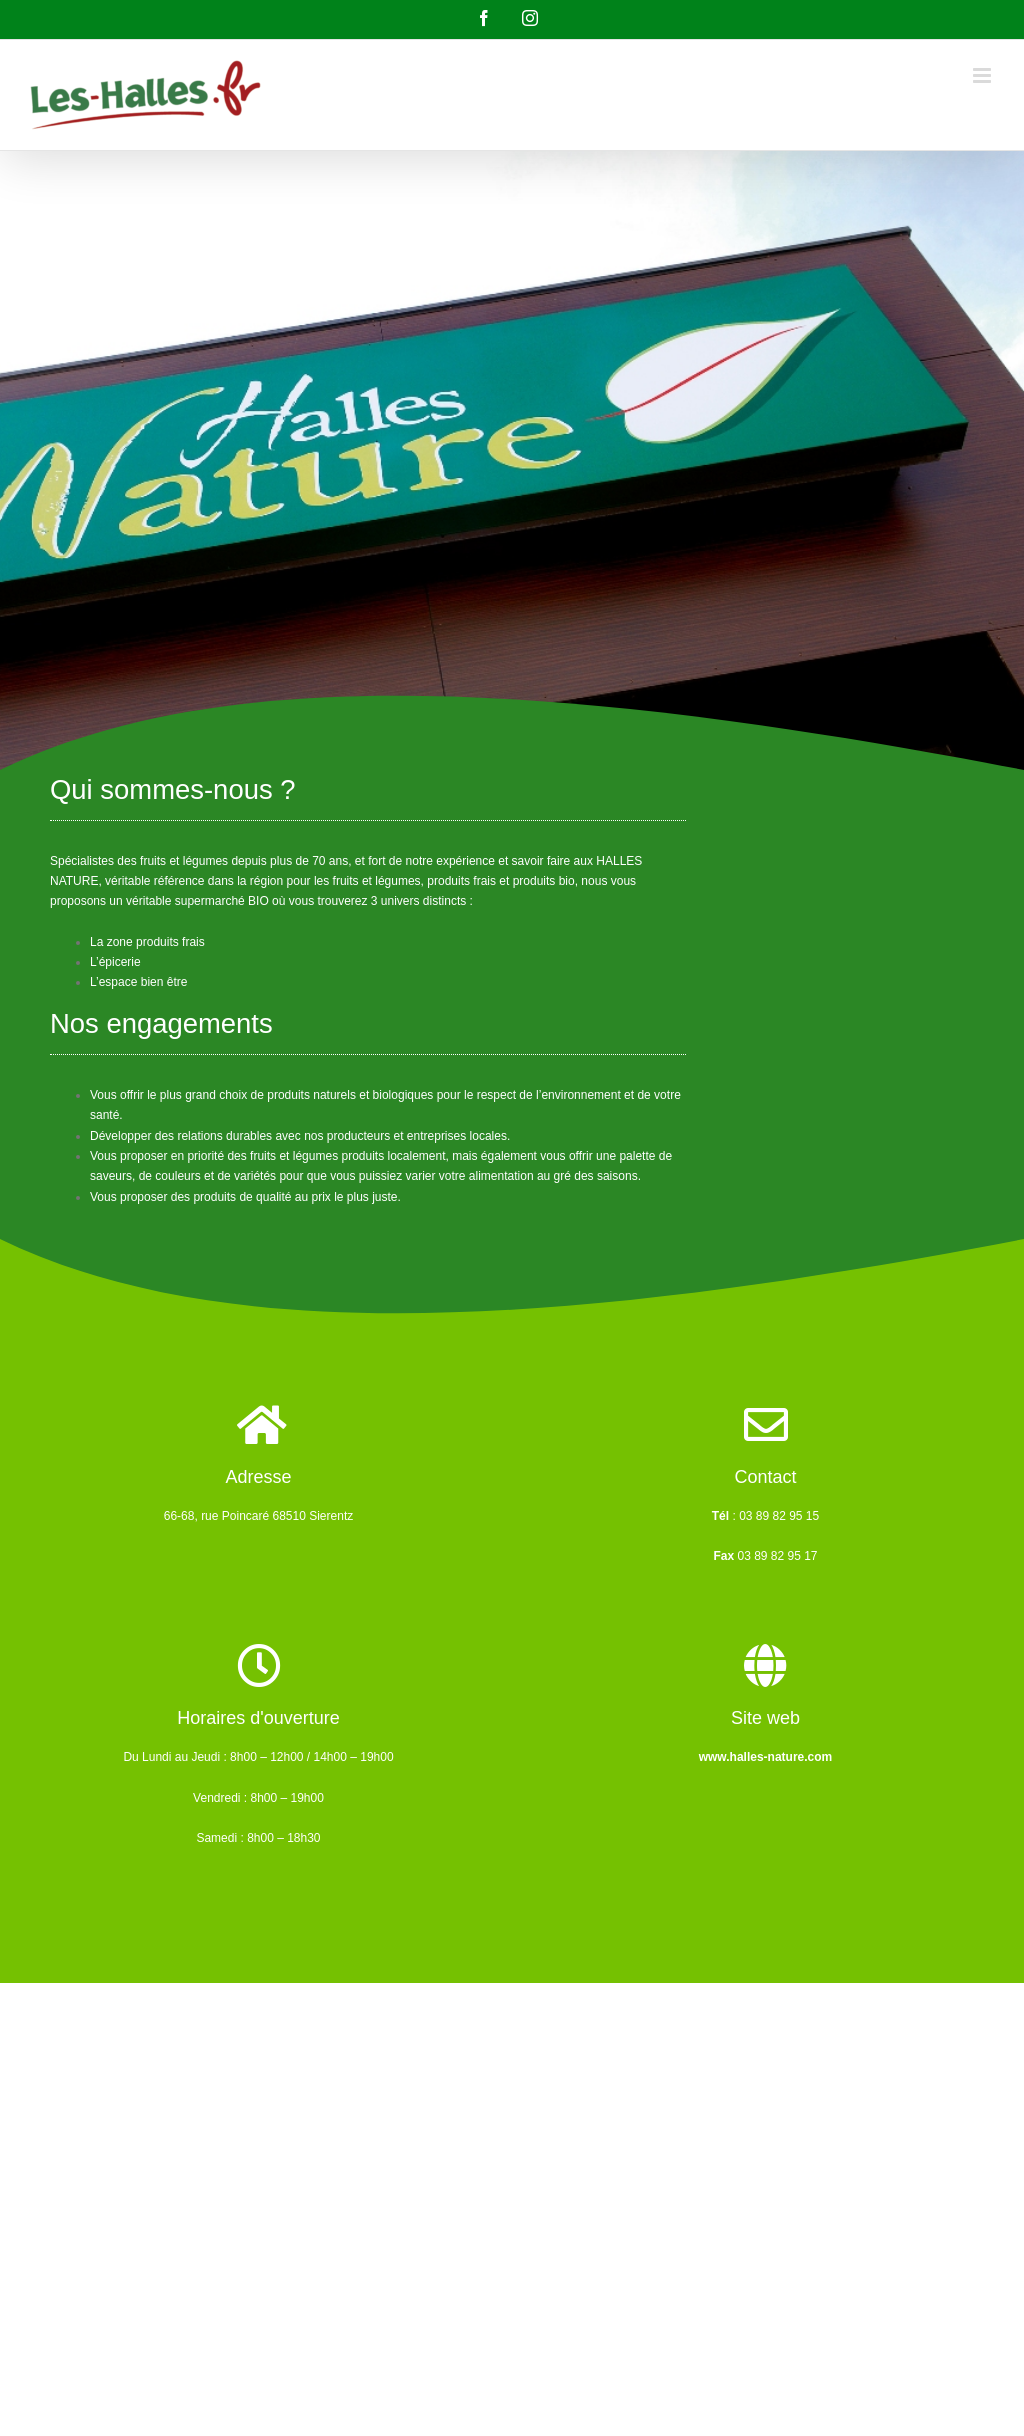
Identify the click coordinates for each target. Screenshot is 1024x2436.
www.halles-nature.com (766, 1757)
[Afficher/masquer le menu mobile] (983, 75)
